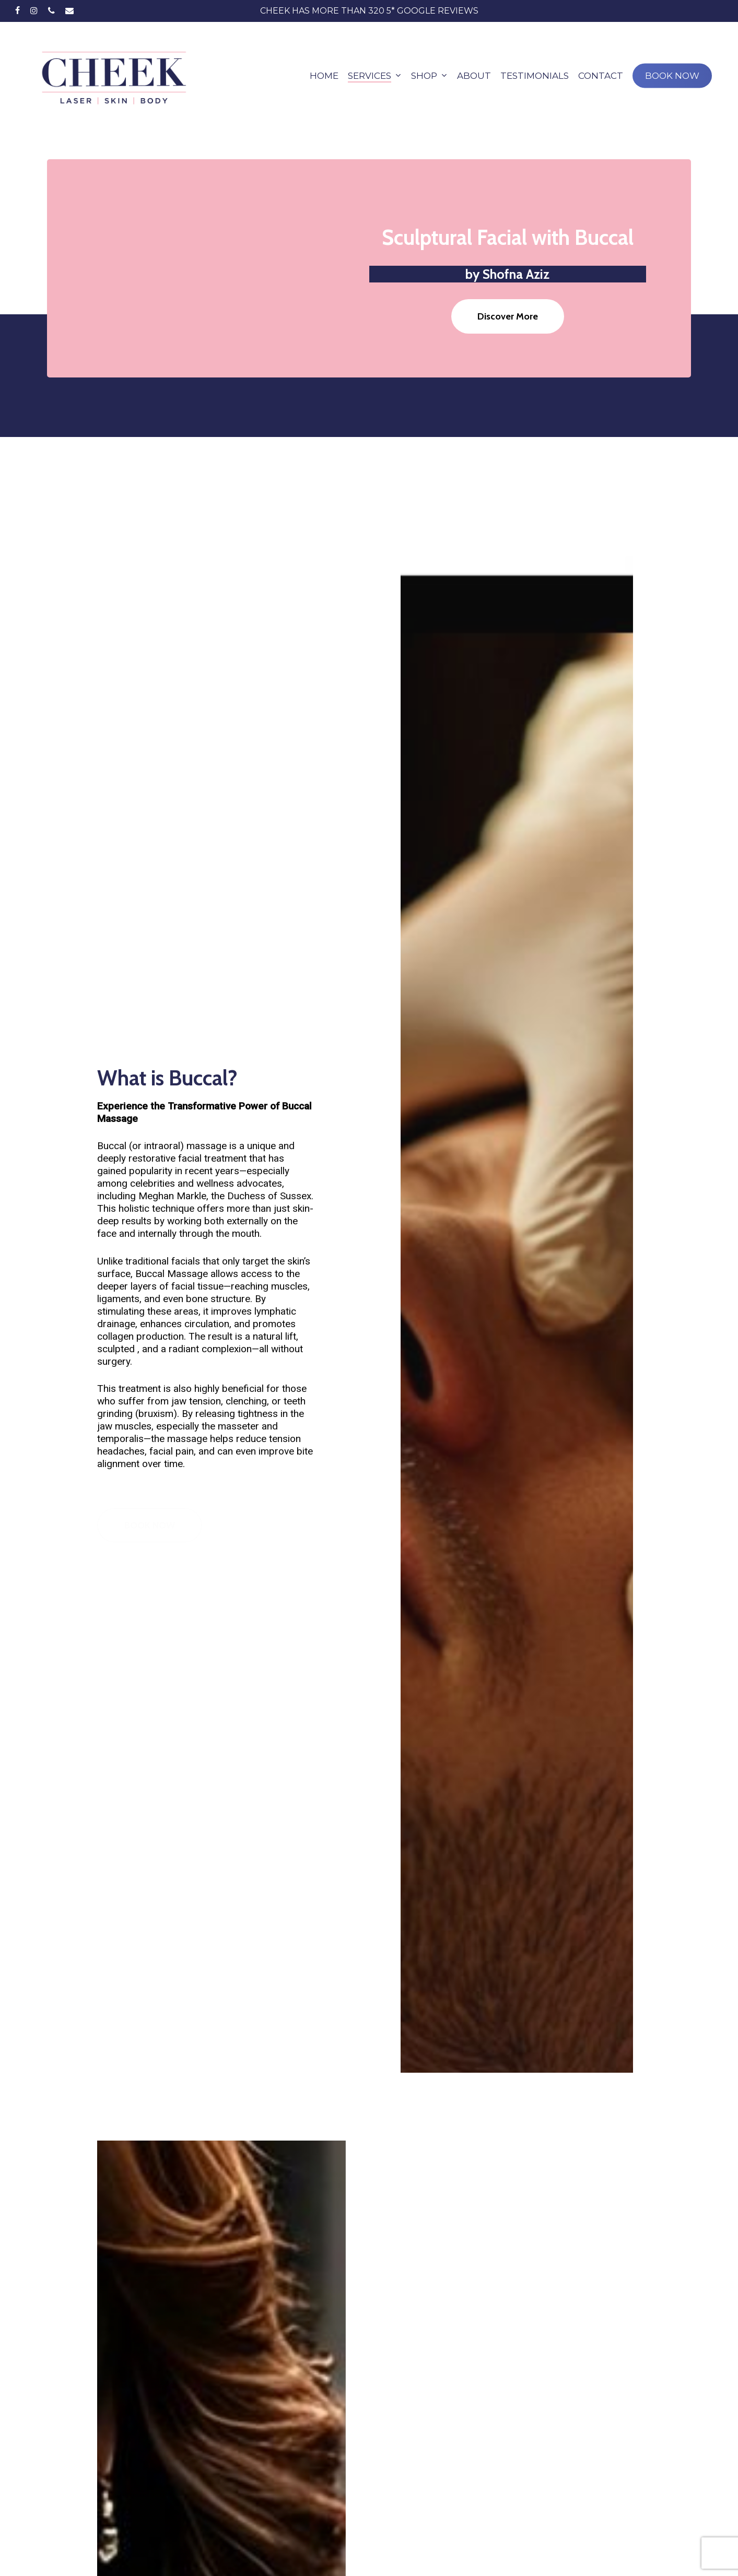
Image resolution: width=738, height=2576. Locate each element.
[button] (507, 316)
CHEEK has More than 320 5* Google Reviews (369, 11)
